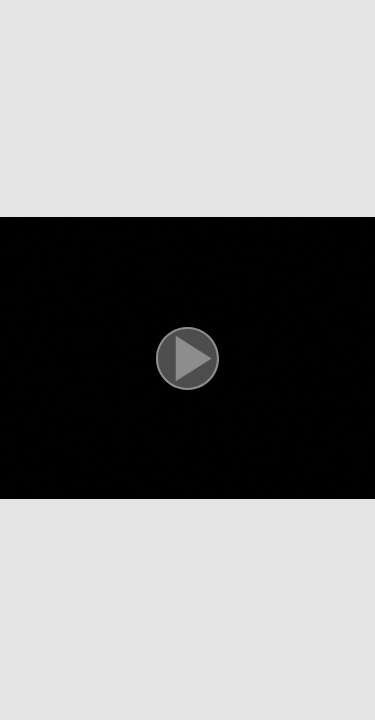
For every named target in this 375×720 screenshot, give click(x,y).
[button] (187, 360)
